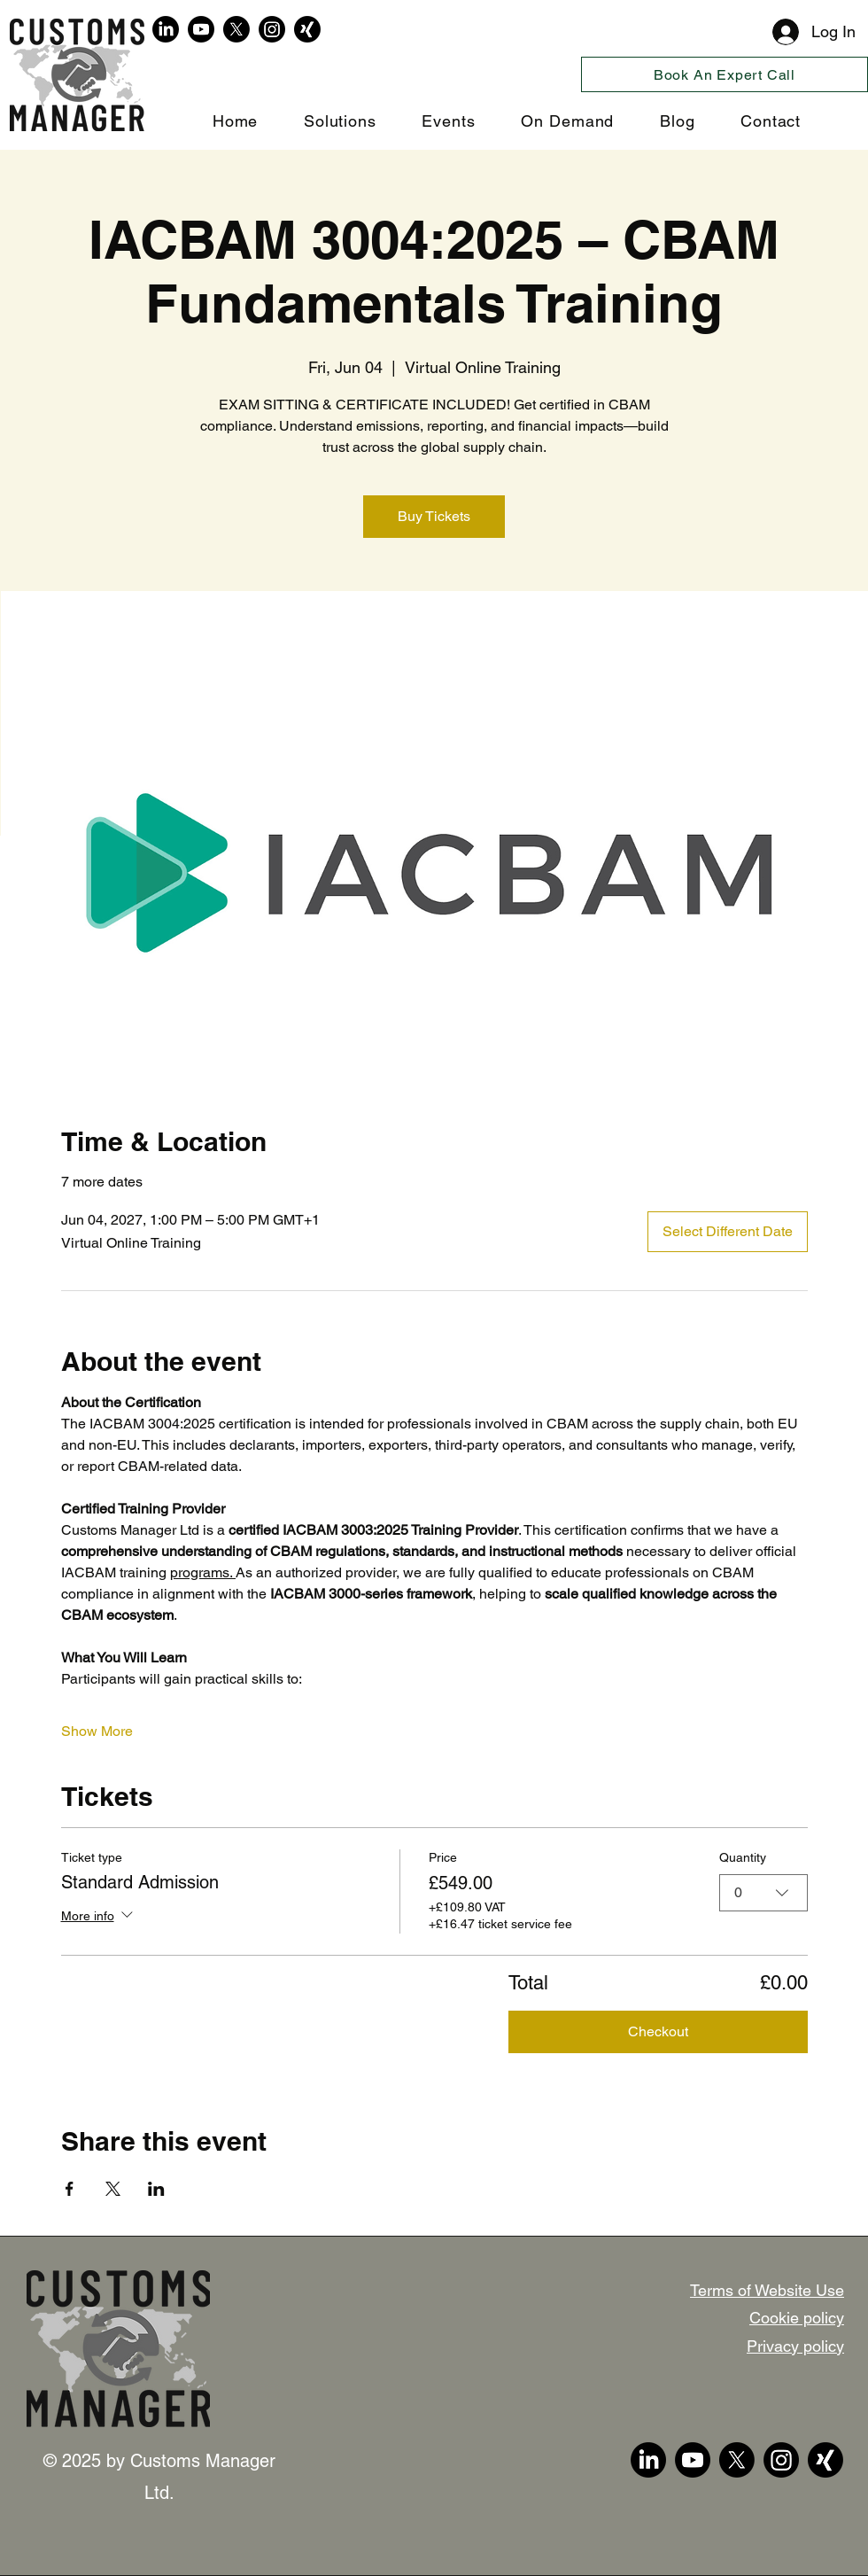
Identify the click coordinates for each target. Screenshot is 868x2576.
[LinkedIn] (165, 29)
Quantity (742, 1857)
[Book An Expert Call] (724, 74)
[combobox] (763, 1892)
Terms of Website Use (767, 2290)
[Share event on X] (113, 2189)
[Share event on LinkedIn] (156, 2189)
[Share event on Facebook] (69, 2189)
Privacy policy (795, 2346)
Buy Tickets (434, 516)
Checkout (658, 2031)
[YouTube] (201, 29)
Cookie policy (796, 2317)
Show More (97, 1731)
